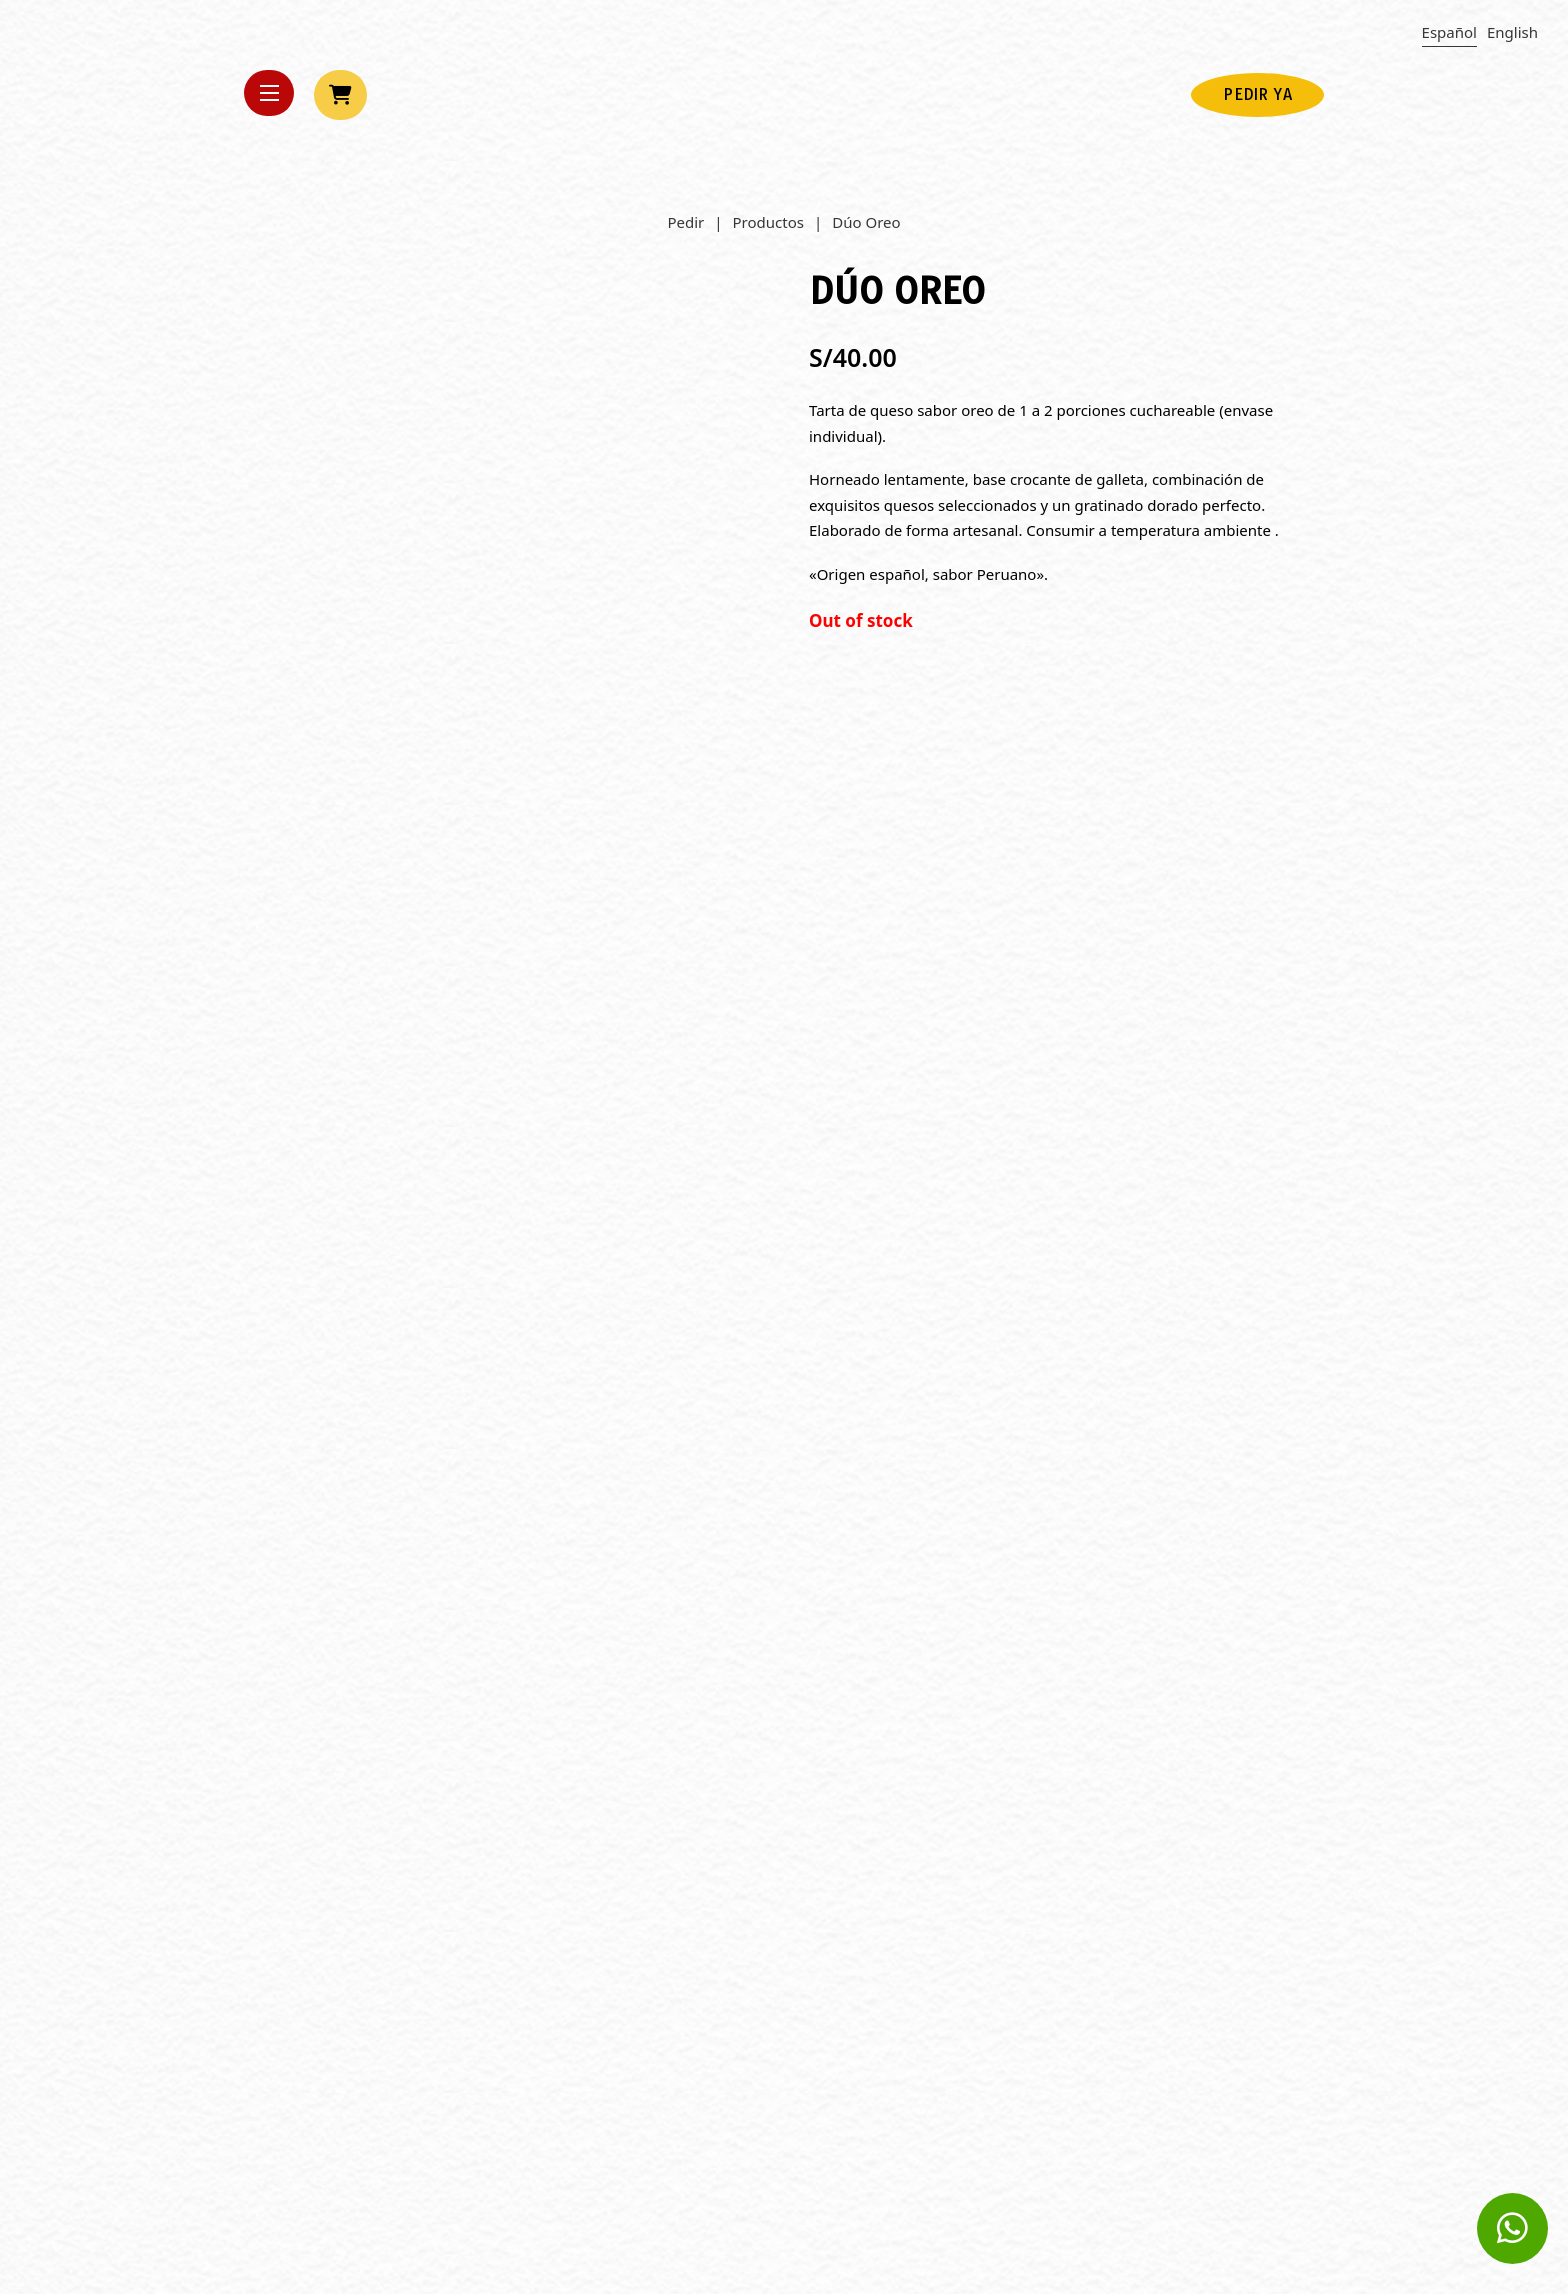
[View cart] (340, 95)
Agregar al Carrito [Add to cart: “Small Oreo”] (332, 1337)
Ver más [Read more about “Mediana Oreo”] (661, 1337)
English (1512, 32)
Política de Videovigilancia (1231, 2135)
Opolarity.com (677, 2132)
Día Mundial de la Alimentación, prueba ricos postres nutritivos (756, 1847)
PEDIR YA (1257, 94)
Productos (768, 222)
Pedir (685, 222)
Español (1449, 32)
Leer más (294, 2010)
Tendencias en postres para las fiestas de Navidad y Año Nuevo (1153, 1847)
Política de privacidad (1247, 2161)
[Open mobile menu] (269, 93)
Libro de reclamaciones (1241, 2186)
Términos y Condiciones (1239, 2212)
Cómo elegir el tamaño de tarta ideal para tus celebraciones (408, 1847)
